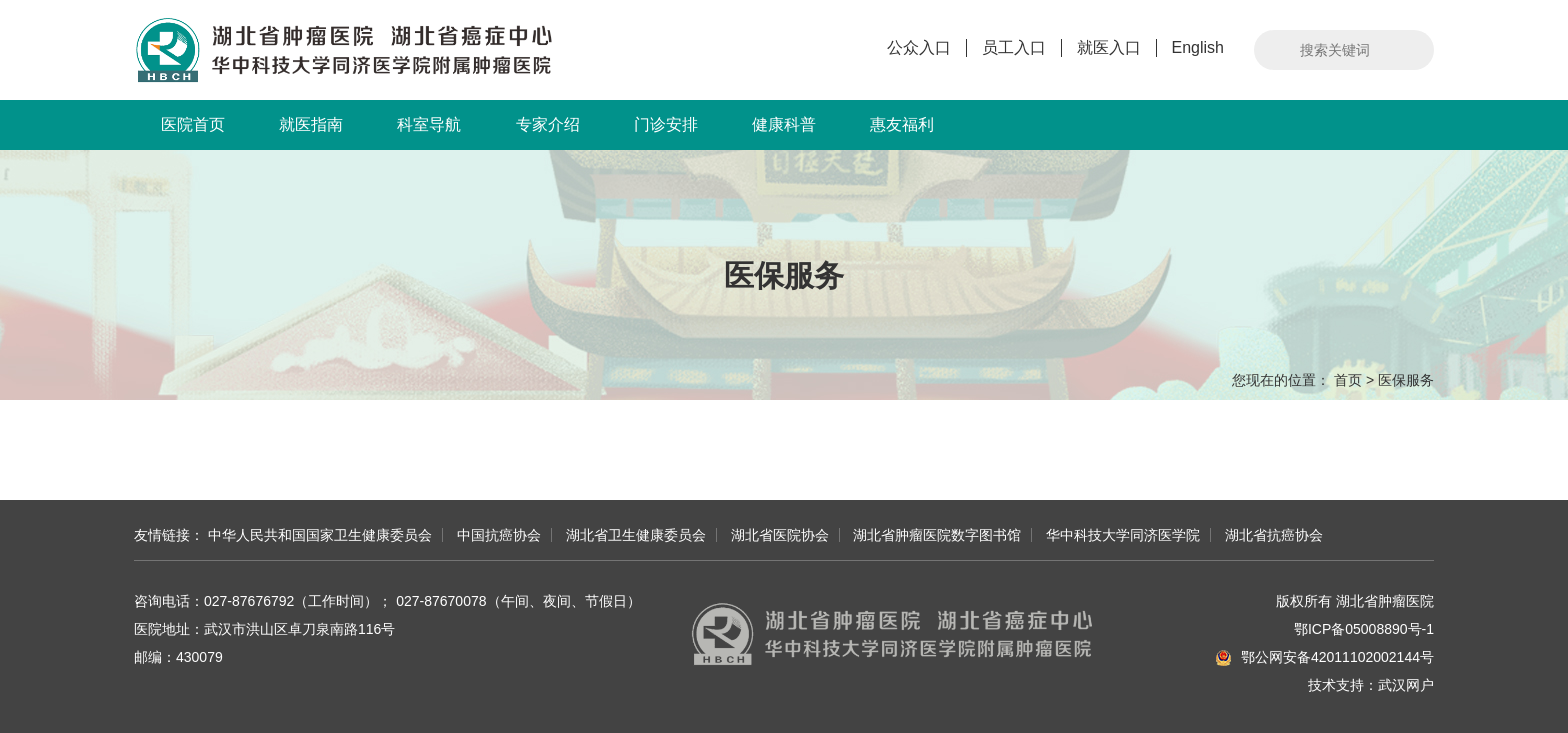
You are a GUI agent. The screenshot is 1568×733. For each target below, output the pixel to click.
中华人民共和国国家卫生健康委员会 (320, 535)
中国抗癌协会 (499, 535)
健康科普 (784, 124)
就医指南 (311, 124)
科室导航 (429, 124)
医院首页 (193, 124)
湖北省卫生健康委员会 (636, 535)
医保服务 (1406, 380)
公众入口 (919, 47)
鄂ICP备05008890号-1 (1364, 629)
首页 (1348, 380)
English (1198, 47)
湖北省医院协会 (780, 535)
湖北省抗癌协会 (1274, 535)
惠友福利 (902, 124)
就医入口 (1109, 47)
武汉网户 (1406, 685)
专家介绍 (548, 124)
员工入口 (1014, 47)
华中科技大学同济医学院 (1123, 535)
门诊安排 (666, 124)
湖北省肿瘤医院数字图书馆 (937, 535)
